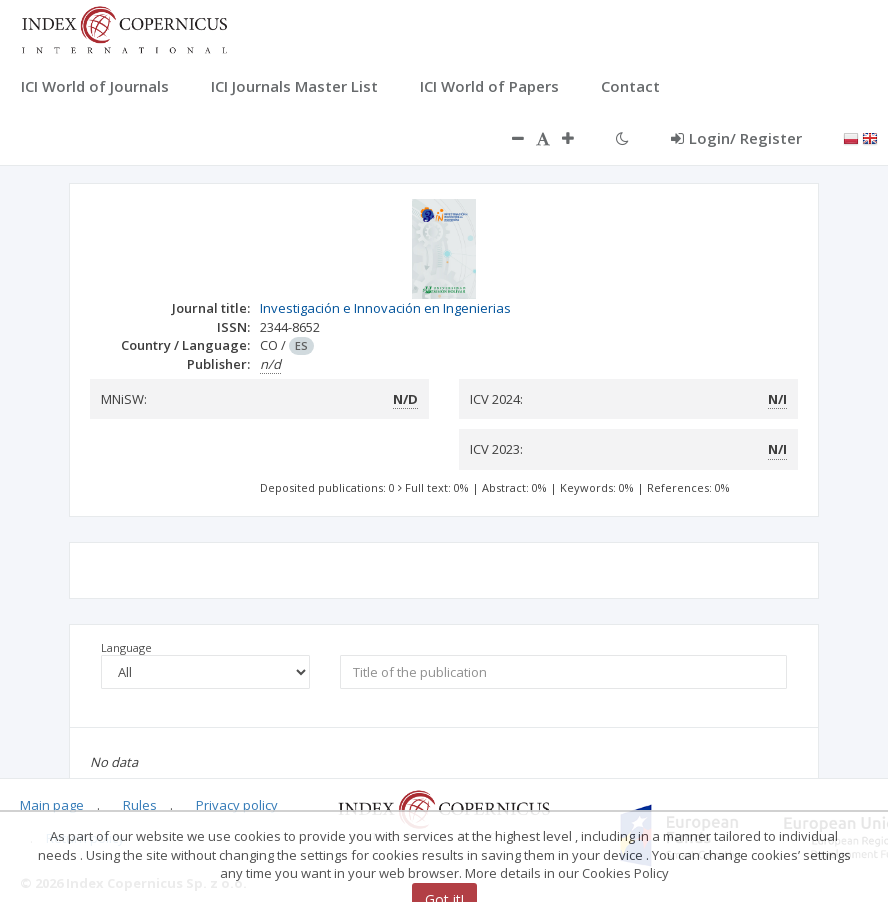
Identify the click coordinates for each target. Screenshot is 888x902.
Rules (140, 805)
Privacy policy (237, 805)
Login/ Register (736, 138)
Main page (52, 805)
